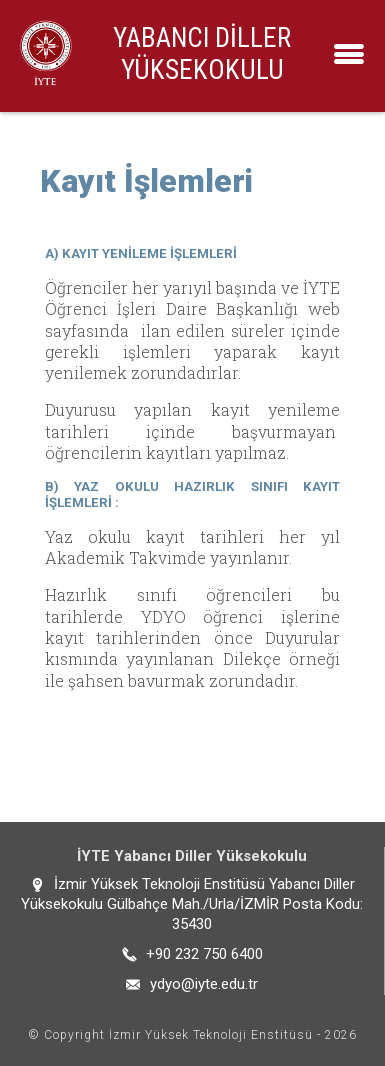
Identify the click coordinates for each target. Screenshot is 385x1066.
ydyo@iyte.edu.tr (204, 984)
